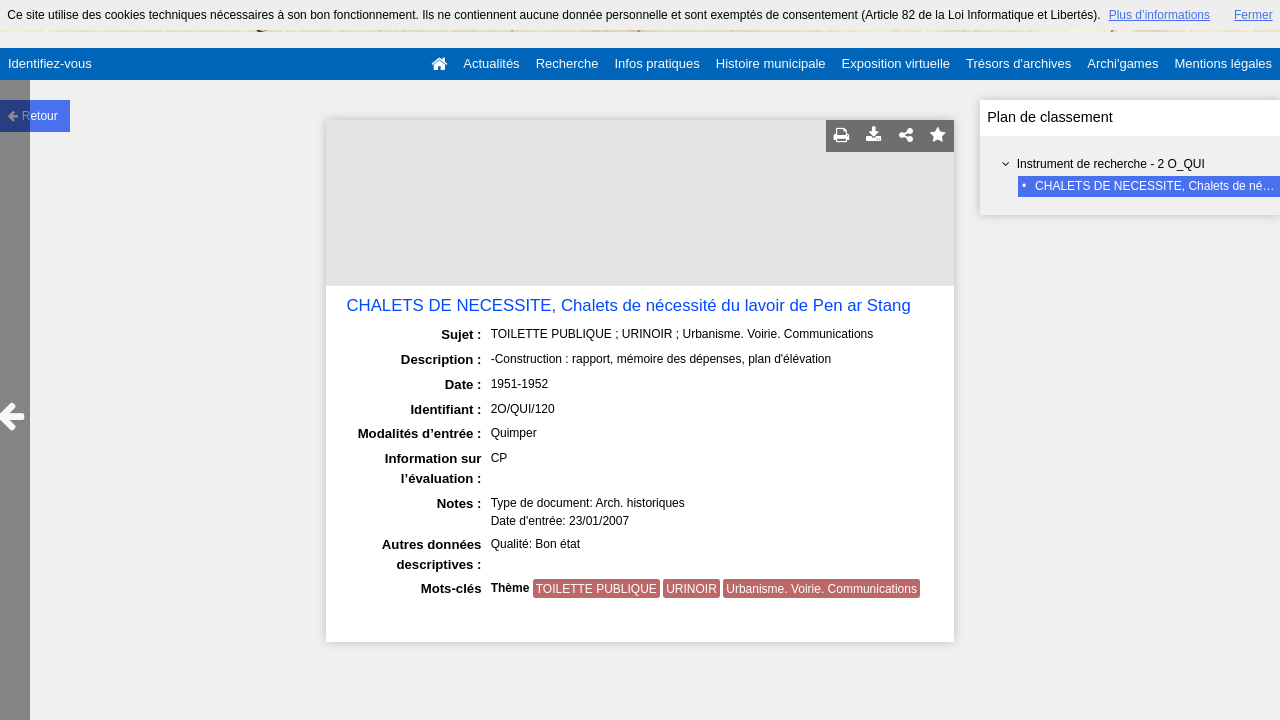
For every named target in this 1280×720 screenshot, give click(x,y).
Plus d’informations (1159, 15)
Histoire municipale (771, 63)
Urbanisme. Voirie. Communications (821, 589)
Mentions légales (1223, 63)
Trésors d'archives (1018, 63)
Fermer (1253, 15)
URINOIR (691, 589)
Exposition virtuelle (896, 63)
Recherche (567, 63)
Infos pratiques (657, 63)
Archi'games (1122, 63)
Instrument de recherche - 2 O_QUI (1111, 164)
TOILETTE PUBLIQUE (596, 589)
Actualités (491, 63)
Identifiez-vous (50, 63)
